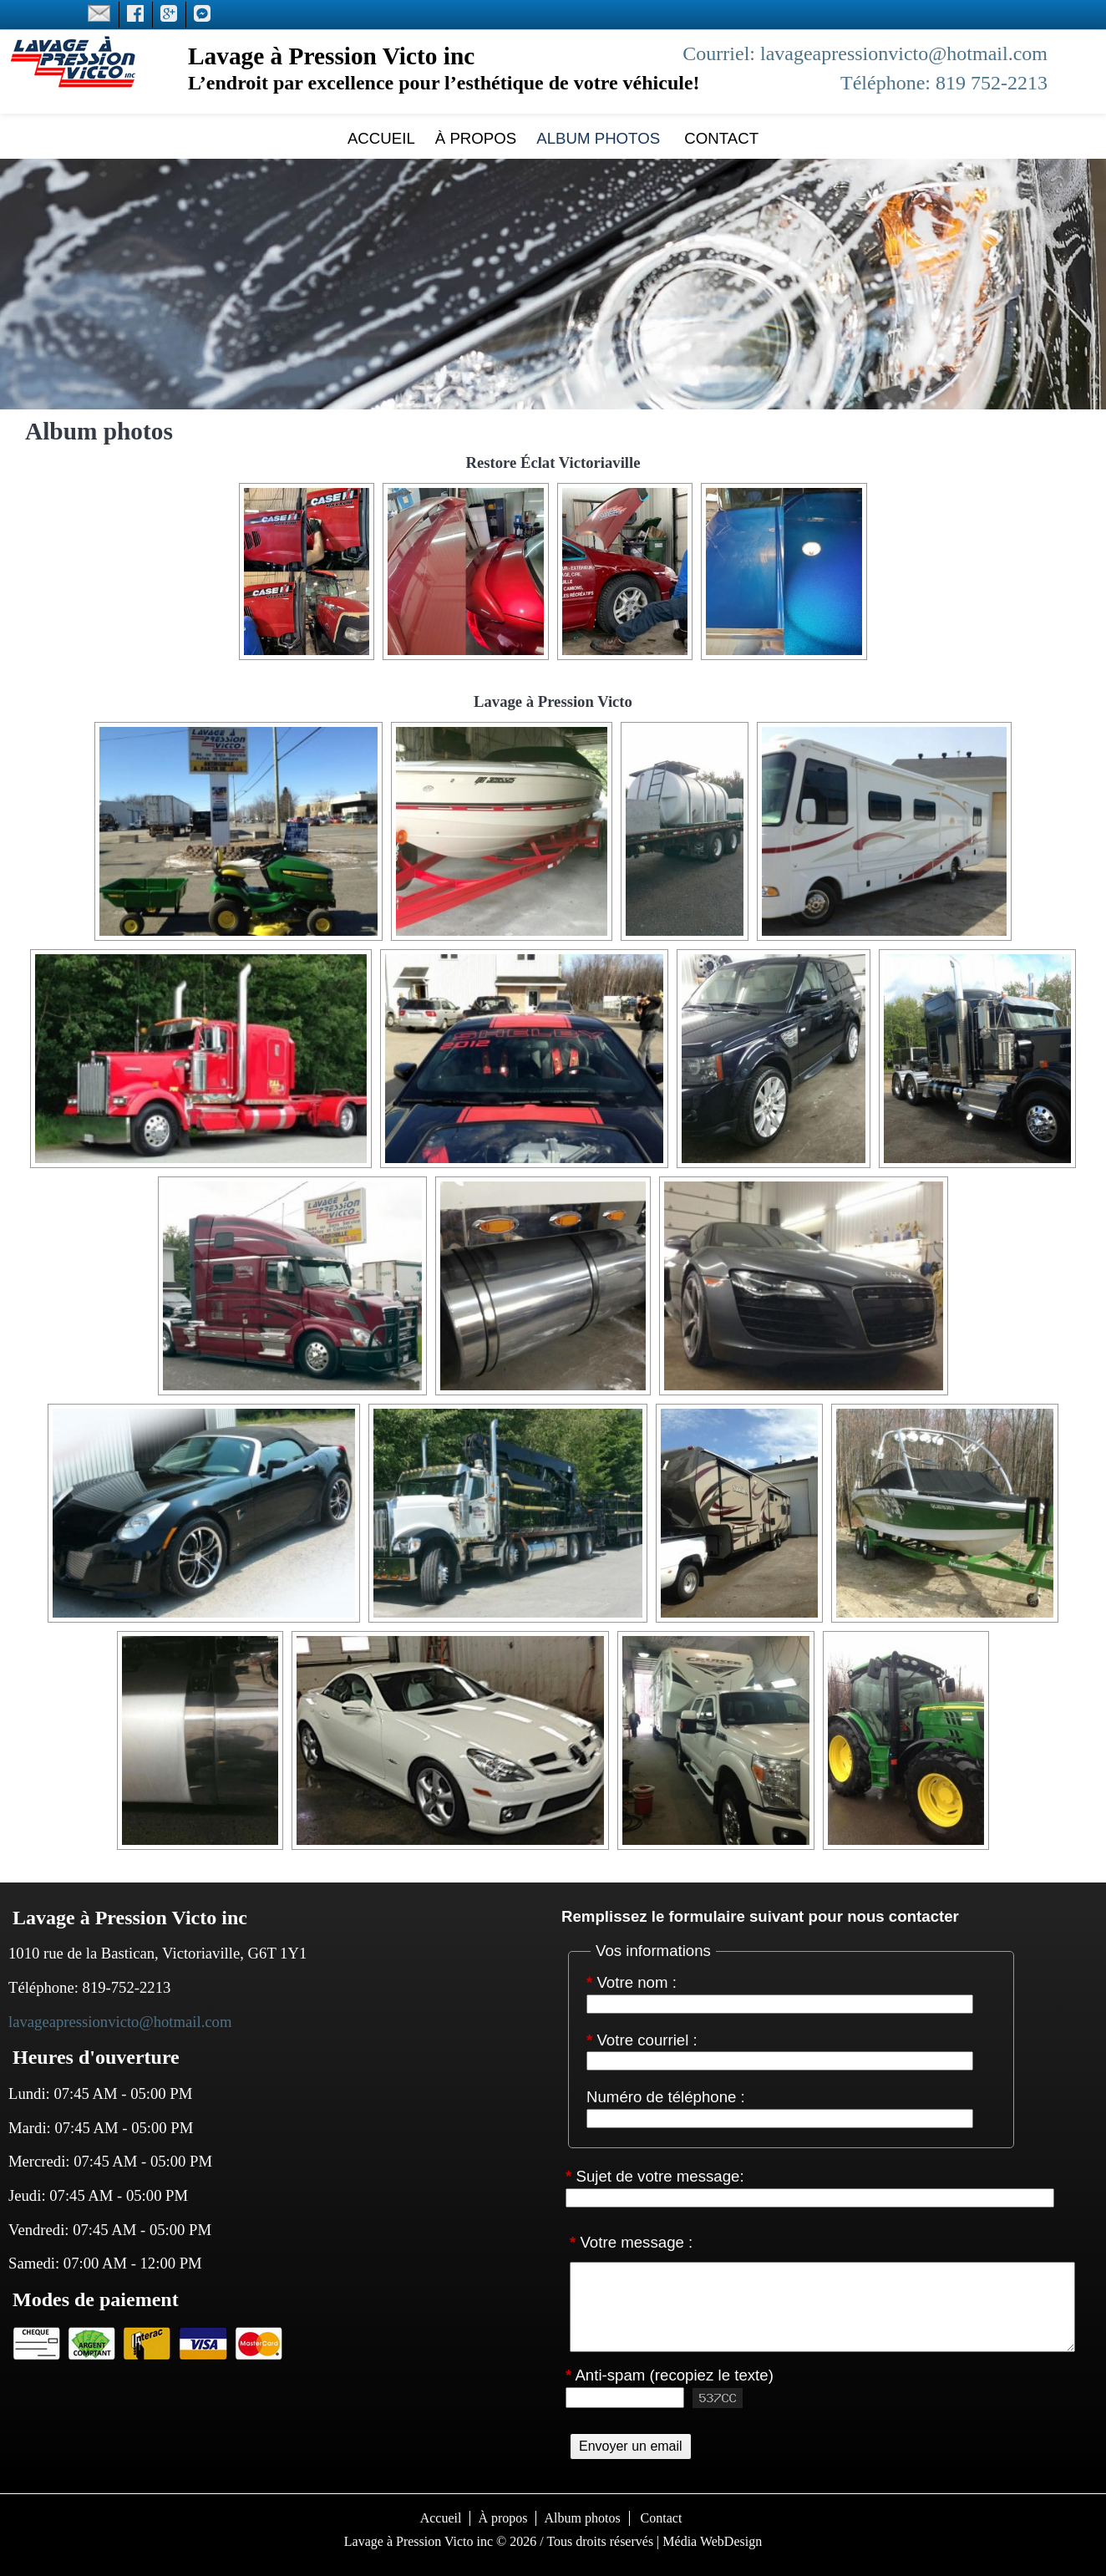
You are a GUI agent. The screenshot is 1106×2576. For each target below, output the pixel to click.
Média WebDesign (712, 2541)
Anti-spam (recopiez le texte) (670, 2376)
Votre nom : (631, 1983)
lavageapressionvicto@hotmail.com (119, 2021)
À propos (475, 138)
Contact (719, 138)
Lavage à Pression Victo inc (418, 2541)
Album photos (598, 138)
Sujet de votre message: (655, 2177)
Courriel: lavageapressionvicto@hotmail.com (865, 53)
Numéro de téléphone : (665, 2098)
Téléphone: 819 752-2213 (944, 83)
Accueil (381, 138)
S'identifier (553, 2562)
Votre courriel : (642, 2041)
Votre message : (631, 2242)
